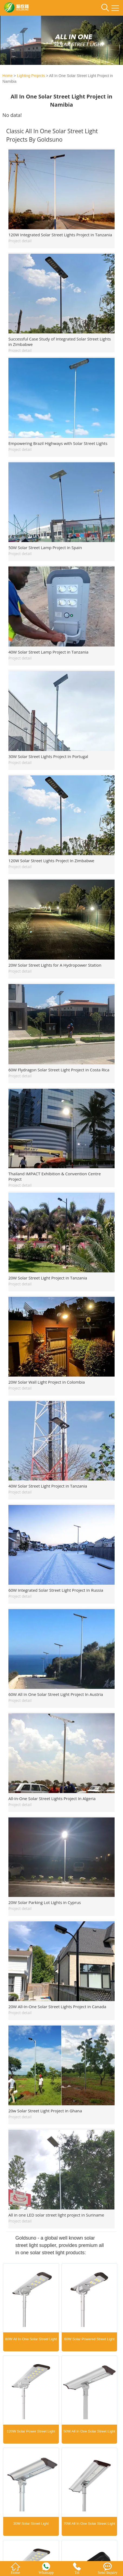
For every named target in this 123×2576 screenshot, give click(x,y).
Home (7, 76)
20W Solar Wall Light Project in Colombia (46, 1382)
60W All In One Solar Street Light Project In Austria (55, 1694)
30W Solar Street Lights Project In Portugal (48, 756)
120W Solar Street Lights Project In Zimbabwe (51, 860)
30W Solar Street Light (31, 2523)
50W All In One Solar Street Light (89, 2431)
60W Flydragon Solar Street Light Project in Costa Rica (58, 1069)
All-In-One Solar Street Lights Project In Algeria (52, 1798)
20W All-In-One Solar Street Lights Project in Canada (57, 2006)
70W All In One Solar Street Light (89, 2523)
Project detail (20, 240)
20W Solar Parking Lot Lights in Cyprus (44, 1902)
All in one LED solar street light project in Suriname (56, 2215)
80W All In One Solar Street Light (31, 2339)
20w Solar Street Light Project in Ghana (45, 2110)
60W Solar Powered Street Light (89, 2339)
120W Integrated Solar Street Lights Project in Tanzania (60, 234)
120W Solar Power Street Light (31, 2431)
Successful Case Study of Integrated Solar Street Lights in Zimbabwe (59, 341)
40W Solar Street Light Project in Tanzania (47, 1486)
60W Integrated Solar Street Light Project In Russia (55, 1590)
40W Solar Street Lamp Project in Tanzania (48, 652)
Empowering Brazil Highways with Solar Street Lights (58, 443)
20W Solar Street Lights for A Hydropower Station (54, 965)
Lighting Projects (31, 76)
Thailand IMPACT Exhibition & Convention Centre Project (54, 1176)
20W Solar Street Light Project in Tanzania (47, 1278)
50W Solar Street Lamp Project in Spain (45, 547)
